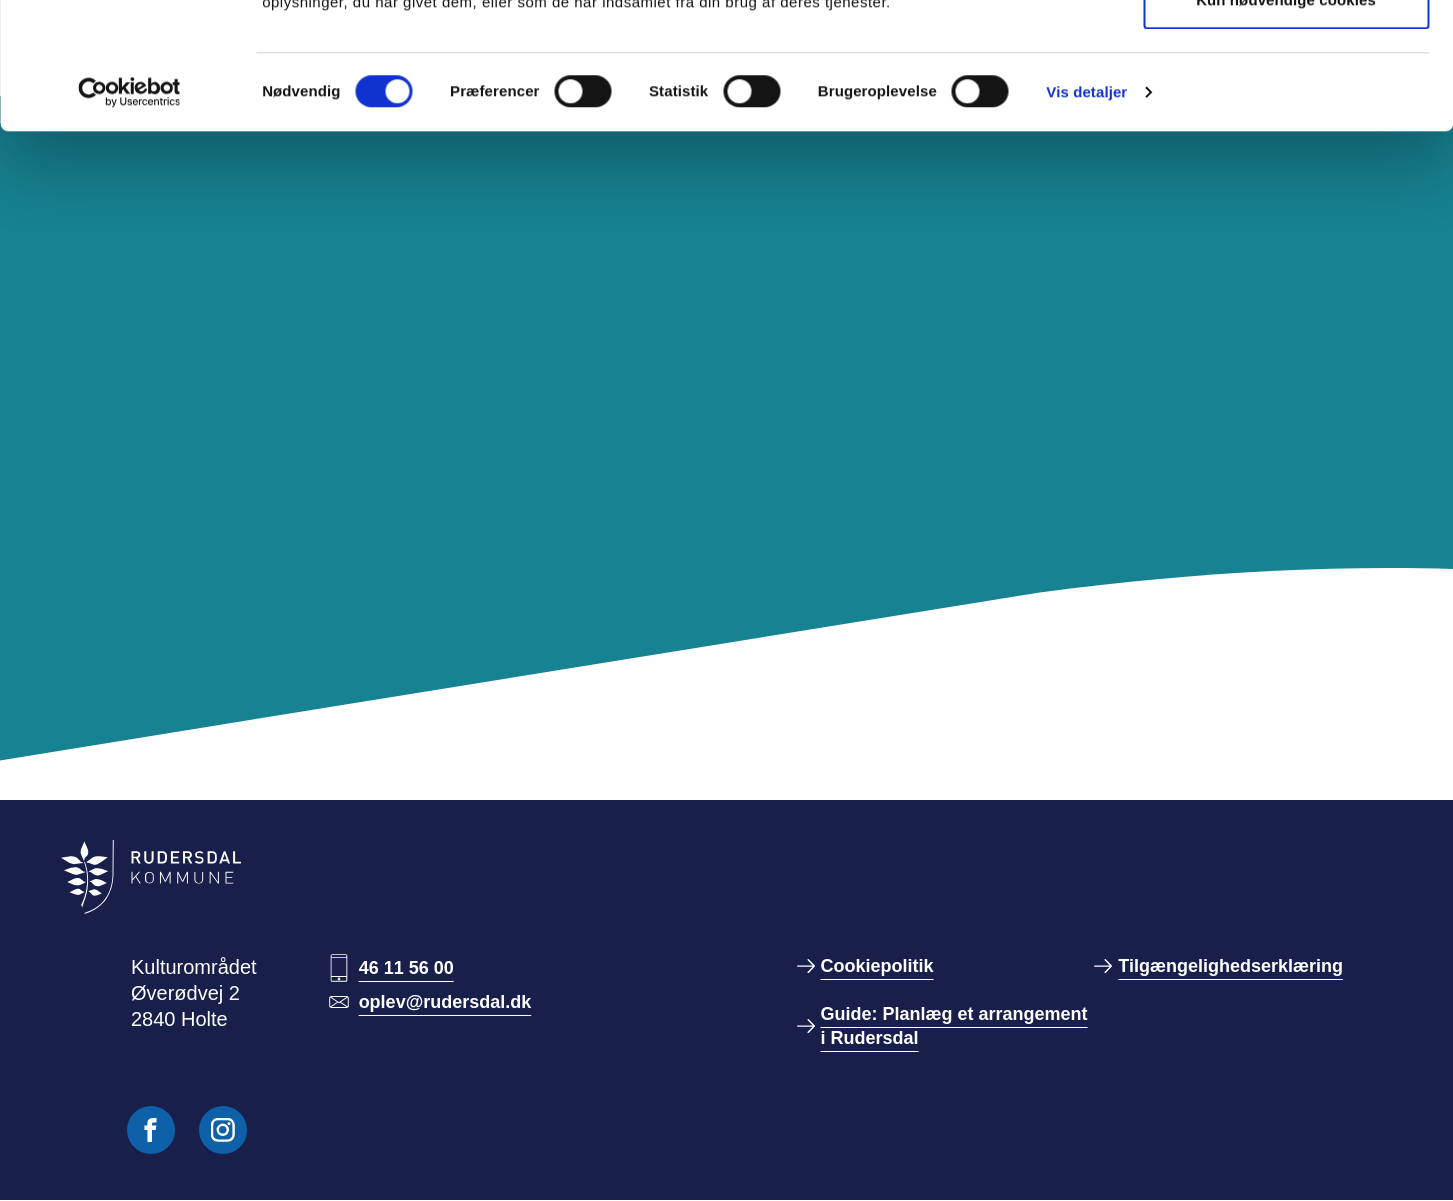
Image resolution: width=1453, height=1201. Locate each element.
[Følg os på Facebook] (151, 1130)
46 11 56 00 (406, 968)
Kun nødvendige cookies (1286, 118)
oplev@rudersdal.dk (445, 1002)
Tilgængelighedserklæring (1230, 966)
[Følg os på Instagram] (223, 1130)
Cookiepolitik (877, 966)
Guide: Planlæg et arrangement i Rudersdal (954, 1026)
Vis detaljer (1086, 210)
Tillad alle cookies (1286, 52)
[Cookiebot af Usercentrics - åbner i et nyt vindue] (129, 211)
